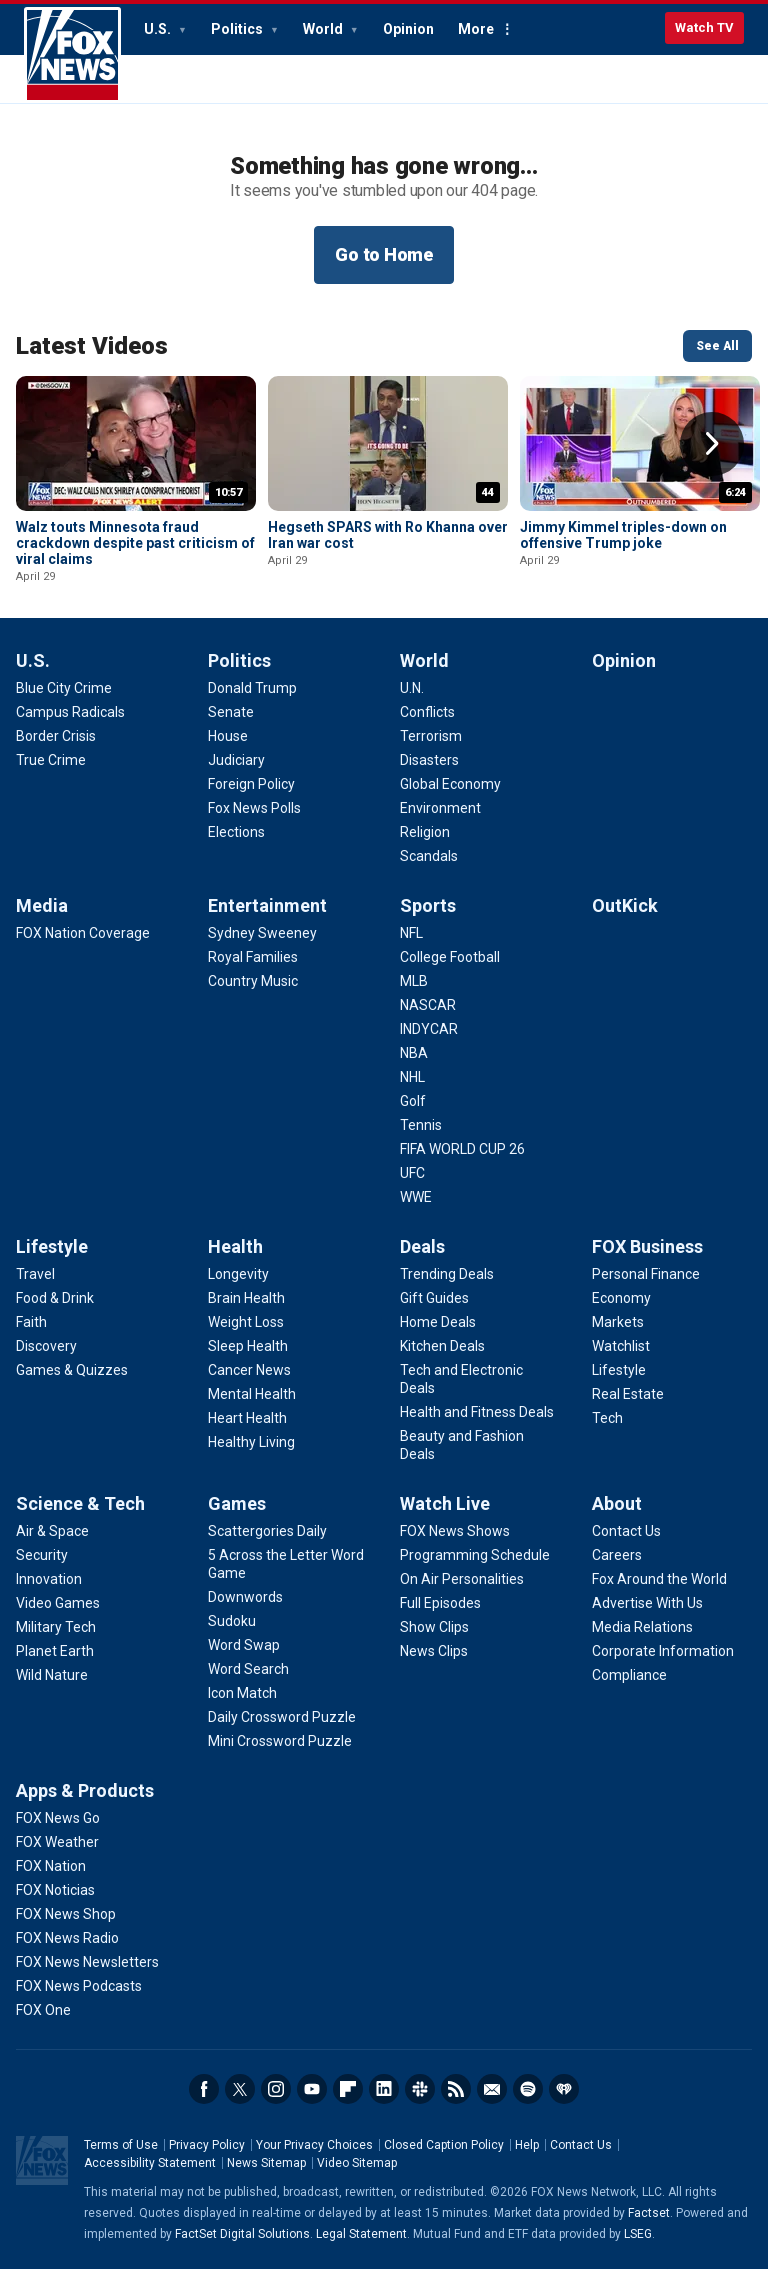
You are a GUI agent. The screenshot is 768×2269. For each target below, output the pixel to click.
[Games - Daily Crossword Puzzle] (282, 1717)
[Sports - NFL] (411, 933)
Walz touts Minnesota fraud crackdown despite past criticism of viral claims (135, 543)
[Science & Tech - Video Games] (58, 1603)
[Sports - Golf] (413, 1101)
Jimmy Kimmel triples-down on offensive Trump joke (623, 535)
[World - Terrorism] (431, 736)
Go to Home (384, 254)
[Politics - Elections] (236, 832)
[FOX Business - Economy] (621, 1298)
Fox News (72, 55)
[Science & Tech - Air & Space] (52, 1531)
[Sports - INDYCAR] (429, 1029)
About (617, 1503)
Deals (422, 1246)
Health (235, 1246)
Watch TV (704, 27)
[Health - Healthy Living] (251, 1442)
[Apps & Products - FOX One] (43, 2010)
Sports (428, 905)
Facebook (204, 2089)
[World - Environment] (440, 808)
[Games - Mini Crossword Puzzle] (280, 1741)
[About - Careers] (617, 1555)
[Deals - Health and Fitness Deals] (477, 1412)
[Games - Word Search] (248, 1669)
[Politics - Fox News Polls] (254, 808)
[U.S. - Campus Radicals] (70, 712)
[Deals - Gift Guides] (434, 1298)
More (476, 29)
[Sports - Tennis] (421, 1125)
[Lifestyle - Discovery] (46, 1346)
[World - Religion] (425, 832)
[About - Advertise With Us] (647, 1603)
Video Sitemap (357, 2163)
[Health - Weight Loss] (246, 1322)
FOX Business (647, 1246)
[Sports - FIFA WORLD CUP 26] (462, 1149)
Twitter (240, 2089)
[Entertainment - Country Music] (253, 981)
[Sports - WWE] (416, 1197)
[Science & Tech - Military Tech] (56, 1627)
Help (527, 2145)
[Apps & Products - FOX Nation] (51, 1866)
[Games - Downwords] (245, 1597)
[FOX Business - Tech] (607, 1418)
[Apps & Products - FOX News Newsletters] (87, 1962)
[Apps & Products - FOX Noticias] (55, 1890)
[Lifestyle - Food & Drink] (55, 1298)
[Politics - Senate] (231, 712)
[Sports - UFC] (412, 1173)
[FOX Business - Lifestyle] (619, 1370)
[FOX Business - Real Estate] (628, 1394)
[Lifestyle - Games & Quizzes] (72, 1370)
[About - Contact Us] (626, 1531)
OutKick (625, 905)
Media (42, 905)
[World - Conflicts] (427, 712)
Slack (420, 2089)
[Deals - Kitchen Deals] (442, 1346)
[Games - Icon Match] (242, 1693)
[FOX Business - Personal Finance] (646, 1274)
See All (717, 346)
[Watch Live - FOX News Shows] (455, 1531)
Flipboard (348, 2089)
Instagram (276, 2089)
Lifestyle (52, 1246)
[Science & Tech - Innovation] (49, 1579)
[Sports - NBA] (414, 1053)
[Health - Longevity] (238, 1274)
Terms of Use (121, 2145)
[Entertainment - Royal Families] (253, 957)
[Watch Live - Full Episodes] (440, 1603)
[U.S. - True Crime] (51, 760)
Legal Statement (361, 2234)
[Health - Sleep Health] (248, 1346)
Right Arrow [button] (712, 444)
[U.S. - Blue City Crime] (64, 688)
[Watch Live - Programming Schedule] (475, 1555)
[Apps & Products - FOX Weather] (57, 1842)
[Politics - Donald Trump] (252, 688)
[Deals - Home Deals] (438, 1322)
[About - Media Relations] (642, 1627)
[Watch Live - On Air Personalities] (462, 1579)
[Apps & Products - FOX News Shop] (66, 1914)
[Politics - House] (228, 736)
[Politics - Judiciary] (236, 760)
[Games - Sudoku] (232, 1621)
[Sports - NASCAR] (428, 1005)
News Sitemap (266, 2163)
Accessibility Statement (150, 2163)
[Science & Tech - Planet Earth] (55, 1651)
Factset (649, 2213)
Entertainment (267, 905)
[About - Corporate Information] (663, 1651)
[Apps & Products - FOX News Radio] (67, 1938)
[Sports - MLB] (414, 981)
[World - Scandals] (429, 856)
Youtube (312, 2089)
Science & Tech (80, 1503)
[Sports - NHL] (412, 1077)
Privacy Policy (207, 2145)
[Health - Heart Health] (247, 1418)
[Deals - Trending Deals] (447, 1274)
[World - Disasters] (429, 760)
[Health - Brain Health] (246, 1298)
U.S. (159, 29)
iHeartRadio (564, 2089)
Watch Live (445, 1503)
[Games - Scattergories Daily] (267, 1531)
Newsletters (492, 2089)
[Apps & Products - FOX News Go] (58, 1818)
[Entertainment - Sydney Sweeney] (262, 933)
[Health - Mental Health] (252, 1394)
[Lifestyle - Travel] (35, 1274)
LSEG (638, 2234)
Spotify (528, 2089)
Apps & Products (85, 1790)
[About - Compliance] (629, 1675)
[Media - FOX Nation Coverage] (83, 933)
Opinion (408, 29)
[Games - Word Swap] (244, 1645)
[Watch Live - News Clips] (434, 1651)
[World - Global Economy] (450, 784)
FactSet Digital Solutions (242, 2234)
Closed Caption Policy (444, 2145)
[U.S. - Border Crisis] (56, 736)
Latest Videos (92, 346)
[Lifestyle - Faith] (31, 1322)
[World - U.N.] (412, 688)
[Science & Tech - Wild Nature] (52, 1675)
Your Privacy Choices (314, 2145)
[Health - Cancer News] (249, 1370)
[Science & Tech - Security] (42, 1555)
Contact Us (581, 2145)
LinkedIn (384, 2089)
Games (237, 1503)
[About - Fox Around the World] (659, 1579)
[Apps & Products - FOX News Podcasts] (79, 1986)
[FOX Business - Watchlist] (621, 1346)
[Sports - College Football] (450, 957)
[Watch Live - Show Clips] (434, 1627)
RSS (456, 2089)
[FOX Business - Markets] (618, 1322)
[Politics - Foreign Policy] (251, 784)
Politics (238, 29)
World (324, 29)
